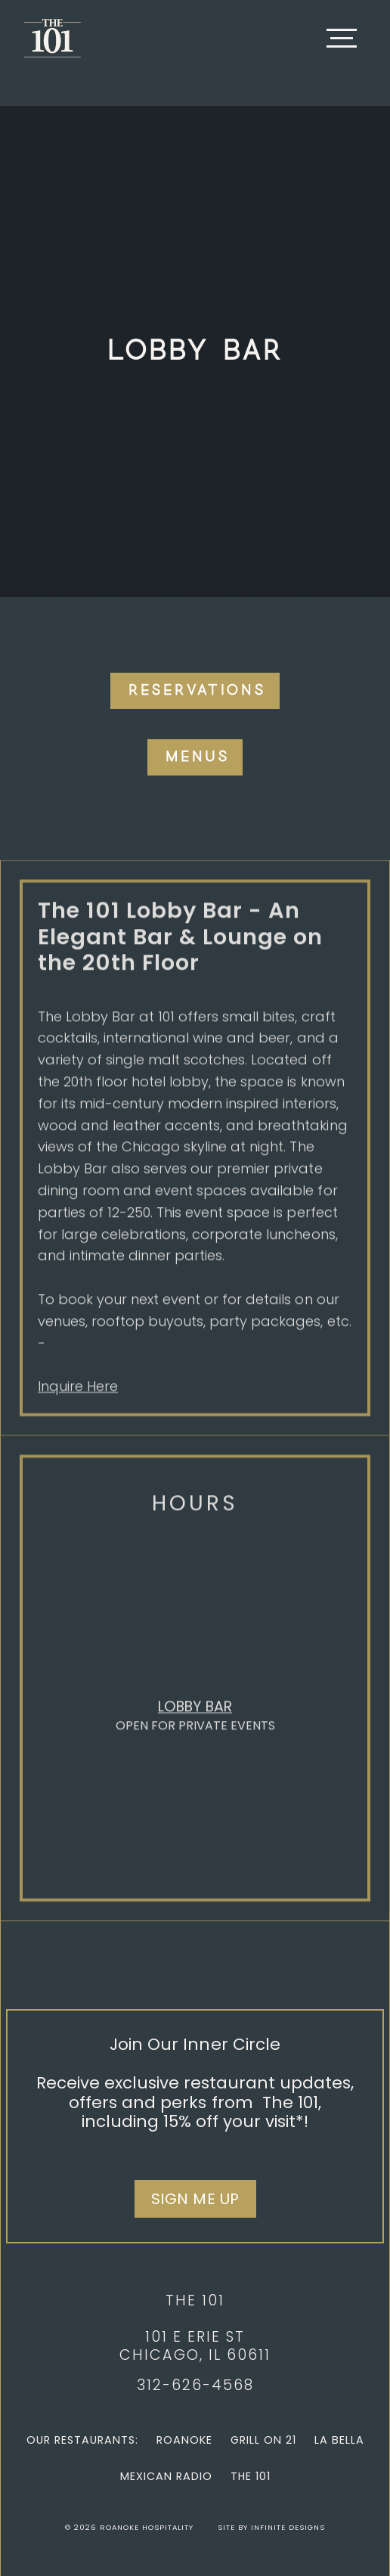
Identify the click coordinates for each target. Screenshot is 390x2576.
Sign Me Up (195, 2198)
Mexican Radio (166, 2476)
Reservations (197, 691)
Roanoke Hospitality (146, 2527)
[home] (81, 38)
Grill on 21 (263, 2440)
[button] (341, 38)
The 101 (251, 2476)
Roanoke (184, 2440)
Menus (198, 757)
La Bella (339, 2440)
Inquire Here (78, 1391)
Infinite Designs (288, 2527)
